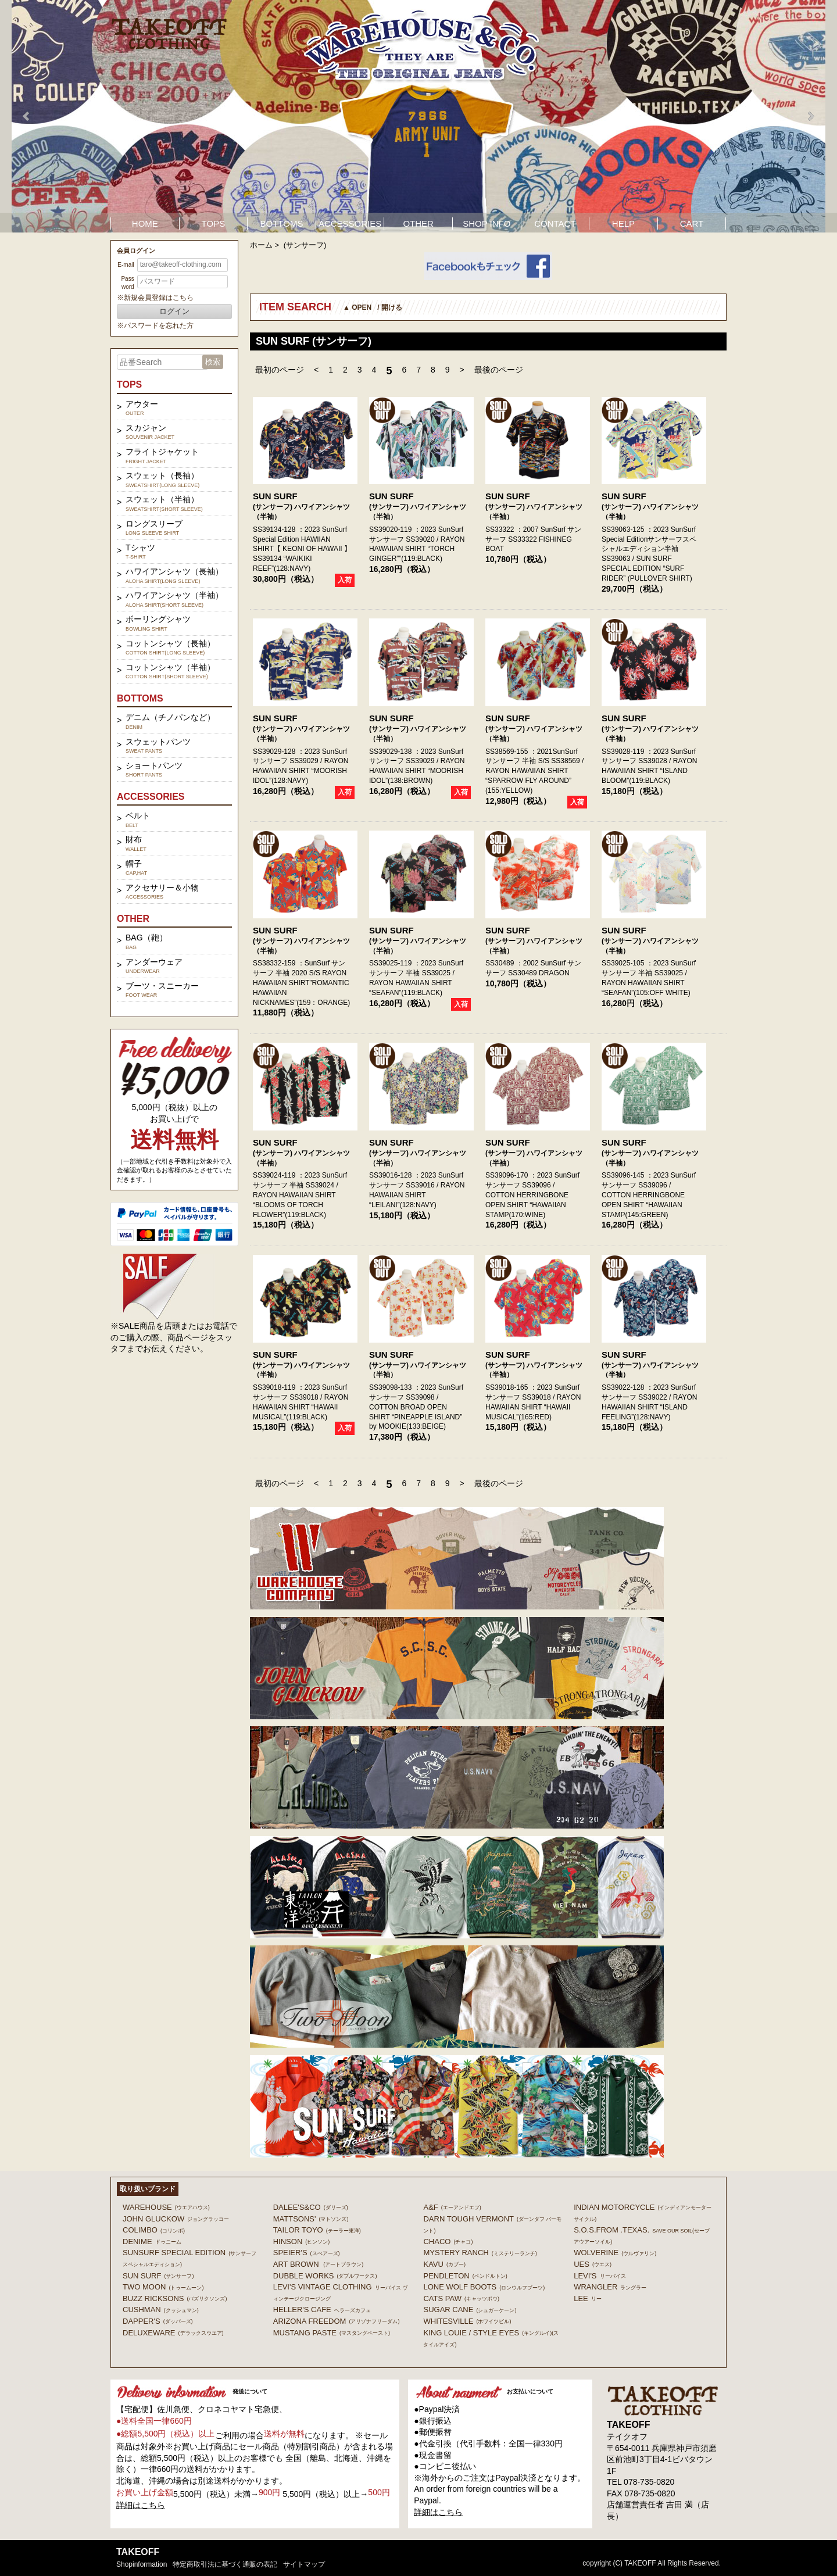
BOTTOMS (281, 223)
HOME (145, 223)
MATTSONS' (311, 2218)
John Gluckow (176, 2218)
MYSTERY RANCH (479, 2252)
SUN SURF (275, 496)
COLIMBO (154, 2230)
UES (592, 2264)
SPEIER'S (306, 2252)
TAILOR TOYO (317, 2230)
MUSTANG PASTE (331, 2332)
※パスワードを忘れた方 (155, 325)
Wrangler (610, 2286)
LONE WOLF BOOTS (484, 2286)
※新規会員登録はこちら (155, 298)
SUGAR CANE (469, 2309)
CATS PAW (461, 2298)
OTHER (418, 223)
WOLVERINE (615, 2252)
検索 (212, 361)
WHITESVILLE (467, 2321)
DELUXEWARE (173, 2332)
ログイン (174, 311)
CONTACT (554, 223)
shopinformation (141, 2564)
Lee (588, 2298)
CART (692, 223)
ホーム (261, 245)
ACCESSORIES (350, 223)
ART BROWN (318, 2264)
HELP (623, 223)
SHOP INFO (486, 223)
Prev (26, 116)
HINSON (301, 2241)
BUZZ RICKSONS (175, 2298)
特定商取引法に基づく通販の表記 (225, 2564)
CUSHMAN (161, 2309)
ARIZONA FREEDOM (336, 2321)
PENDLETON (465, 2275)
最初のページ (279, 369)
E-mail (125, 265)
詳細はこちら (140, 2505)
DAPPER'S (158, 2321)
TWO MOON (163, 2286)
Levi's (599, 2275)
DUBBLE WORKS (325, 2275)
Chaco (448, 2241)
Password (127, 283)
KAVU (444, 2264)
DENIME (152, 2241)
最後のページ (498, 369)
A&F (452, 2207)
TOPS (214, 223)
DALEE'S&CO (310, 2207)
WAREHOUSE (166, 2207)
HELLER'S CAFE (322, 2309)
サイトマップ (304, 2564)
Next (810, 116)
